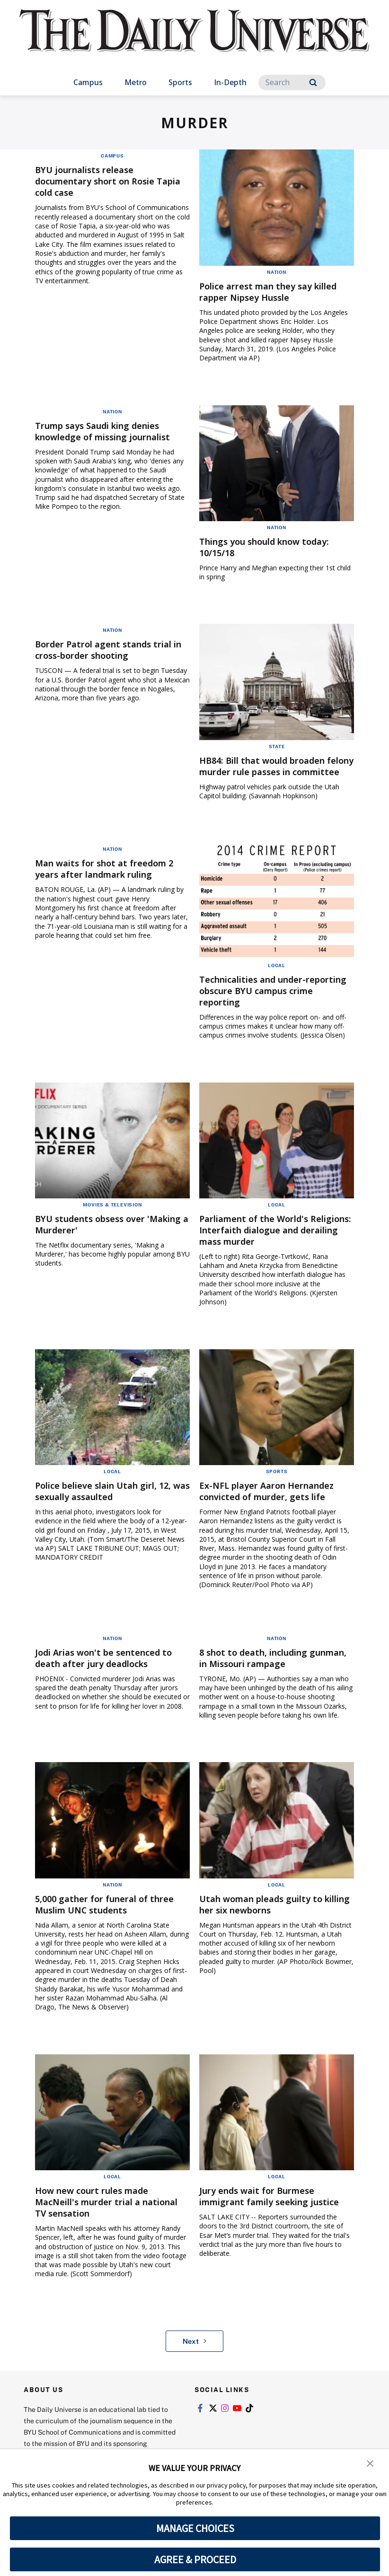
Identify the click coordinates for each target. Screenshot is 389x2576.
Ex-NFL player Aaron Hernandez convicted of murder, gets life (274, 1502)
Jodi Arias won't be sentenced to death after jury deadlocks (111, 1669)
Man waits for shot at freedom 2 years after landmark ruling (111, 880)
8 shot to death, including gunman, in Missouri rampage (270, 1669)
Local (276, 976)
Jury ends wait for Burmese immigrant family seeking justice (263, 2213)
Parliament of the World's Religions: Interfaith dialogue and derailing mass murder (268, 1241)
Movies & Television (112, 1216)
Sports (180, 82)
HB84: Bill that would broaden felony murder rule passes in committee (270, 771)
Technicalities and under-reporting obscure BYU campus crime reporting (272, 1002)
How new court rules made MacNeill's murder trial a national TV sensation (98, 2213)
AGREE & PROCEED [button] (195, 2559)
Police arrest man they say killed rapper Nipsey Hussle (276, 291)
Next (194, 2352)
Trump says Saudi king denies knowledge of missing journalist (111, 431)
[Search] (292, 82)
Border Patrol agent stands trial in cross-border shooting (110, 649)
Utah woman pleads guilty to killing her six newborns (267, 1916)
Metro (135, 82)
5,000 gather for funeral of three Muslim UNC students (112, 1916)
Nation (276, 272)
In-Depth (230, 82)
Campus (88, 82)
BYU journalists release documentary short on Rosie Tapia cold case (102, 181)
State (277, 746)
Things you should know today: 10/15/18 (272, 547)
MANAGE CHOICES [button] (195, 2528)
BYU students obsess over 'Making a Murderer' (96, 1235)
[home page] (194, 39)
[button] (370, 2463)
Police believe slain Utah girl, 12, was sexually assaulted (111, 1502)
